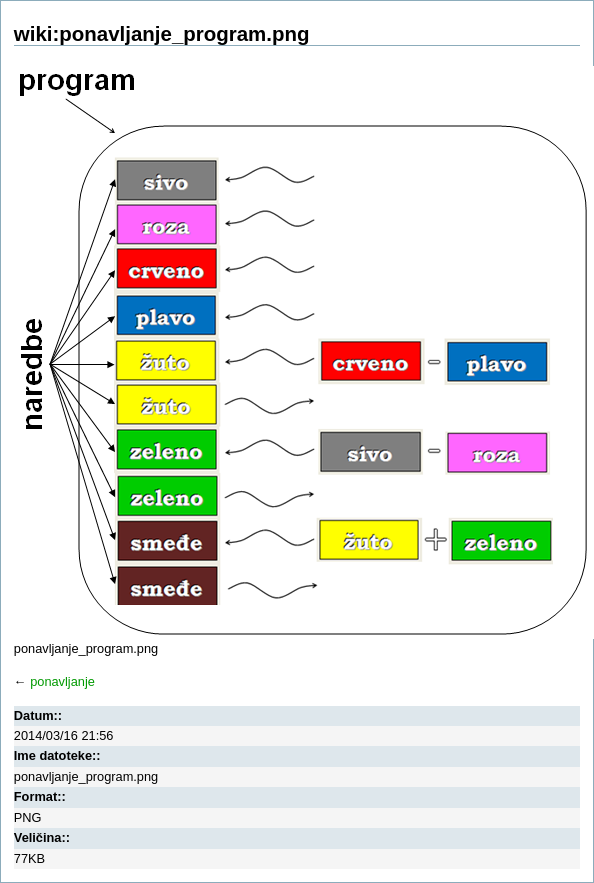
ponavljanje (62, 681)
